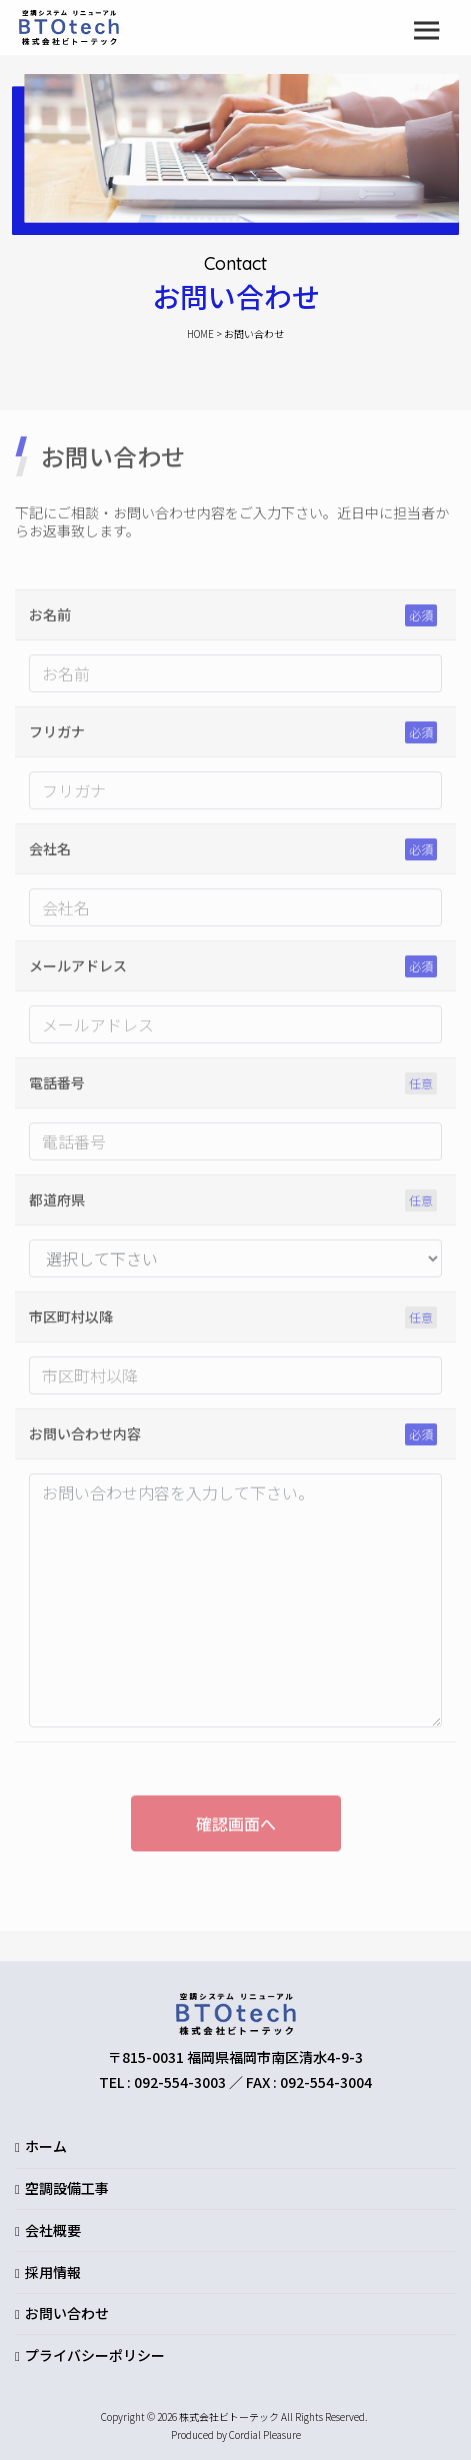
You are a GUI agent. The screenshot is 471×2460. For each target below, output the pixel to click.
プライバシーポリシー (95, 2355)
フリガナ (57, 737)
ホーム (46, 2146)
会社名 (50, 854)
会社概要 (53, 2230)
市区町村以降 (71, 1322)
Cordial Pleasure (265, 2434)
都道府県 (57, 1205)
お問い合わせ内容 (85, 1439)
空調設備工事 (67, 2188)
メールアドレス (78, 971)
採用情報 (53, 2272)
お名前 (50, 620)
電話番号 (57, 1088)
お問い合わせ (67, 2313)
